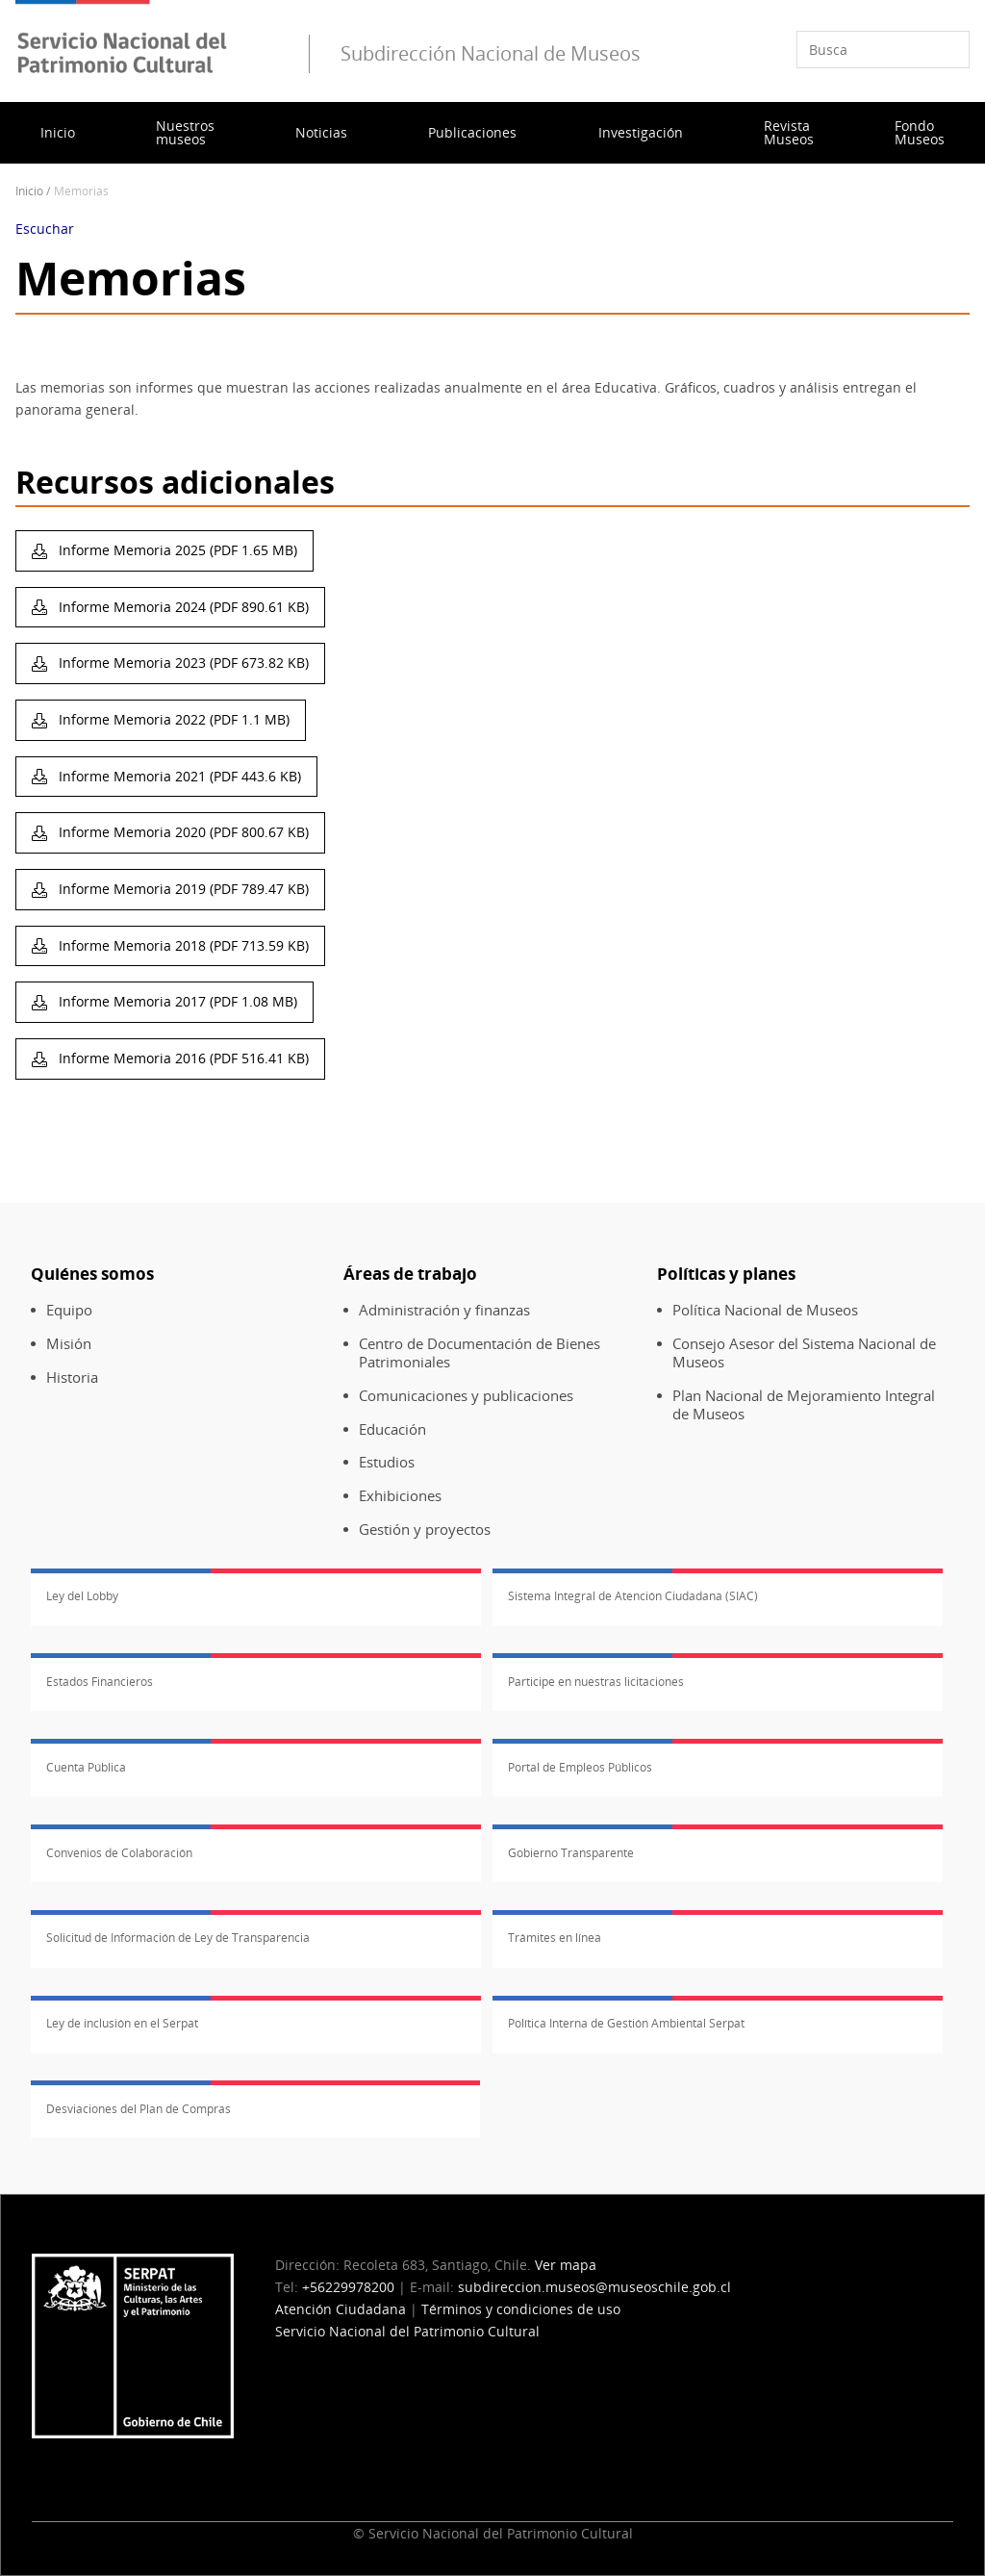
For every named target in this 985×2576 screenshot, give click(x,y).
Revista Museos (789, 132)
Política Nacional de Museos (765, 1310)
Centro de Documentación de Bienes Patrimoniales (479, 1353)
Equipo (69, 1310)
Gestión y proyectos (425, 1529)
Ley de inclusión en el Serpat (122, 2023)
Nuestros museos (185, 132)
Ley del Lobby (82, 1596)
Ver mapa (565, 2265)
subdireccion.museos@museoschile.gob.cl (594, 2287)
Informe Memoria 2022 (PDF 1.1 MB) (172, 719)
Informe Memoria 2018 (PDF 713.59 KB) (182, 945)
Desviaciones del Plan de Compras (138, 2109)
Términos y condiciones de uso (520, 2309)
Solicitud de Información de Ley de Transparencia (178, 1937)
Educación (392, 1429)
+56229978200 (348, 2287)
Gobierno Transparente (571, 1853)
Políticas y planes (726, 1273)
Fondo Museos (920, 132)
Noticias (321, 132)
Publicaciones (472, 132)
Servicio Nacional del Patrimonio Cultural (407, 2331)
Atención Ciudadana (340, 2309)
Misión (68, 1344)
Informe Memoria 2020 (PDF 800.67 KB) (182, 832)
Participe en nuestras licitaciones (596, 1681)
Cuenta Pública (86, 1767)
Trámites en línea (554, 1937)
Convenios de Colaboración (119, 1853)
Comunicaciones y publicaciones (466, 1396)
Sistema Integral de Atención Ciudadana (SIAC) (633, 1596)
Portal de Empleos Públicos (580, 1767)
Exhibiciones (400, 1496)
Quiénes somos (92, 1273)
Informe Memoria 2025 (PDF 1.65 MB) (176, 550)
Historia (72, 1377)
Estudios (387, 1462)
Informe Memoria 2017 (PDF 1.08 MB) (176, 1001)
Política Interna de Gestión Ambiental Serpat (626, 2023)
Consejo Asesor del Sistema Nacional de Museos (804, 1353)
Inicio (57, 132)
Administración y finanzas (444, 1310)
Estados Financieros (99, 1681)
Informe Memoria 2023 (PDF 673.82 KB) (182, 662)
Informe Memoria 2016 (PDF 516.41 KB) (182, 1058)
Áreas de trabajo (410, 1273)
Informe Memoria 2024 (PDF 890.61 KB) (182, 607)
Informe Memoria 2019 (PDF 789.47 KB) (182, 889)
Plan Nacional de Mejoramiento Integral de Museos (803, 1405)
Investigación (640, 132)
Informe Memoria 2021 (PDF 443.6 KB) (178, 776)
